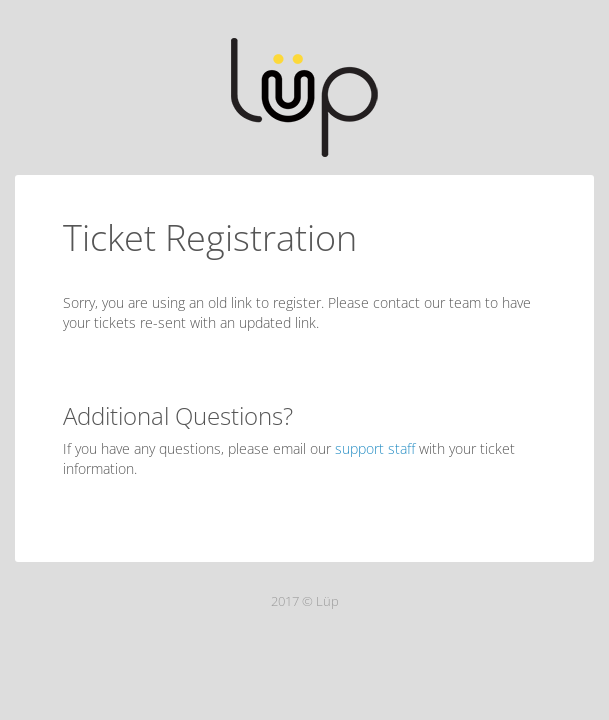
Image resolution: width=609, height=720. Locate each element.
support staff (375, 448)
